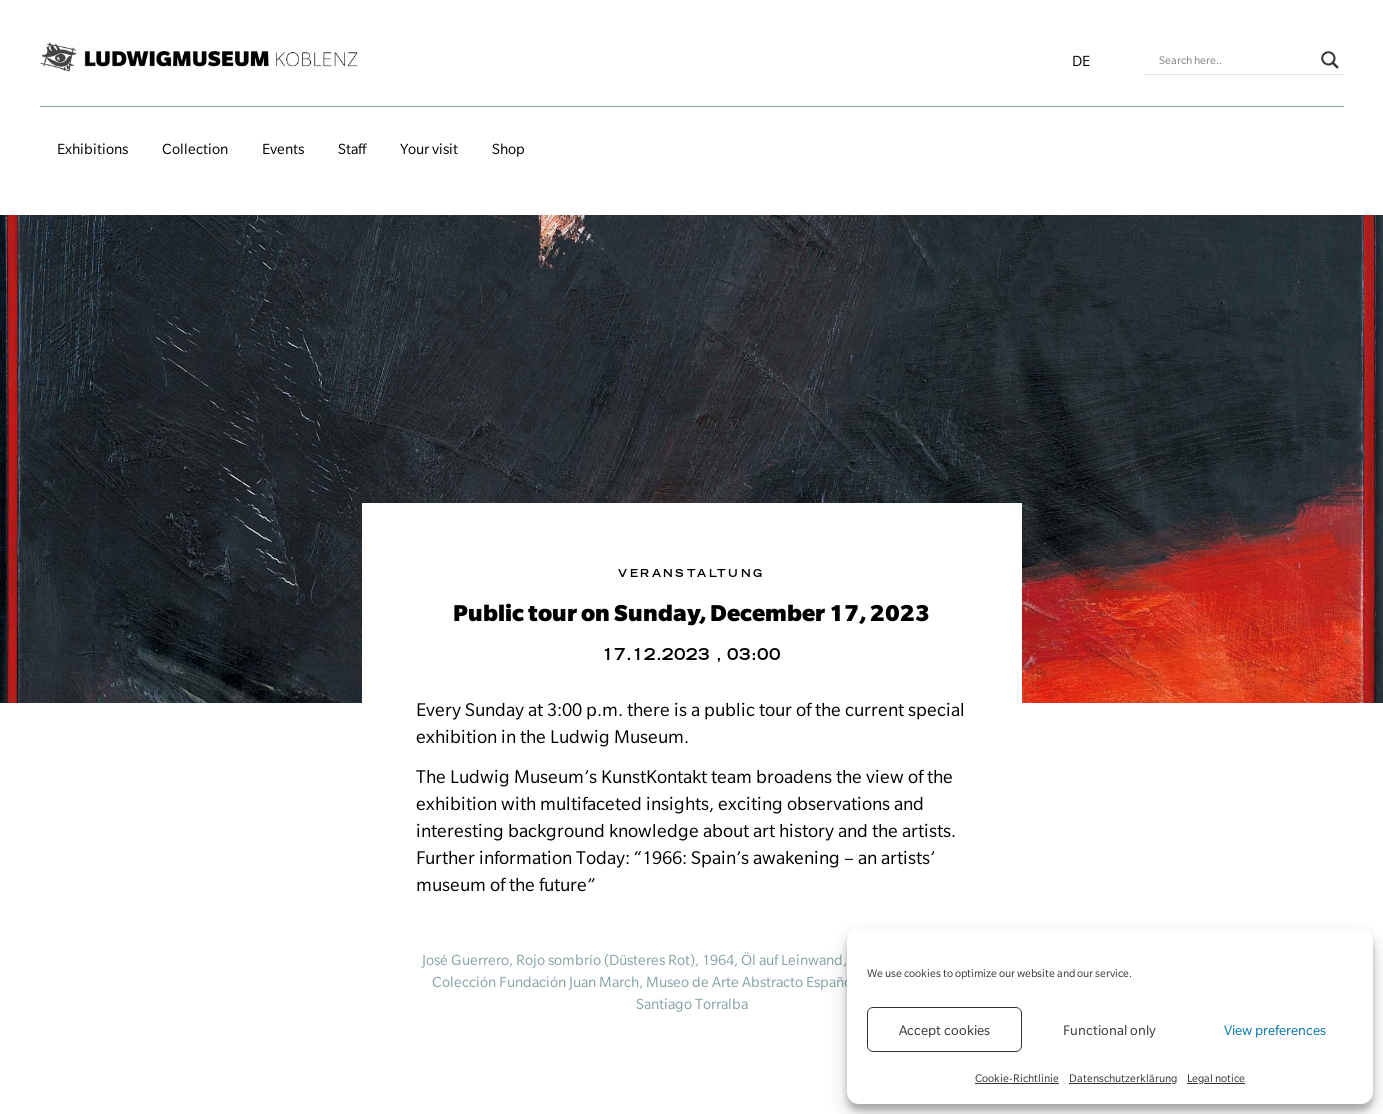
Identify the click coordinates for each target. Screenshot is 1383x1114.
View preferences (1275, 1030)
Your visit (429, 149)
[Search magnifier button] (1330, 60)
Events (283, 149)
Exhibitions (92, 149)
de (1081, 61)
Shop (508, 149)
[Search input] (1235, 60)
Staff (352, 149)
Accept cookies (944, 1030)
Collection (195, 149)
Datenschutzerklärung (1123, 1078)
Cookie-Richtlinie (1017, 1078)
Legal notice (1216, 1078)
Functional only (1109, 1030)
